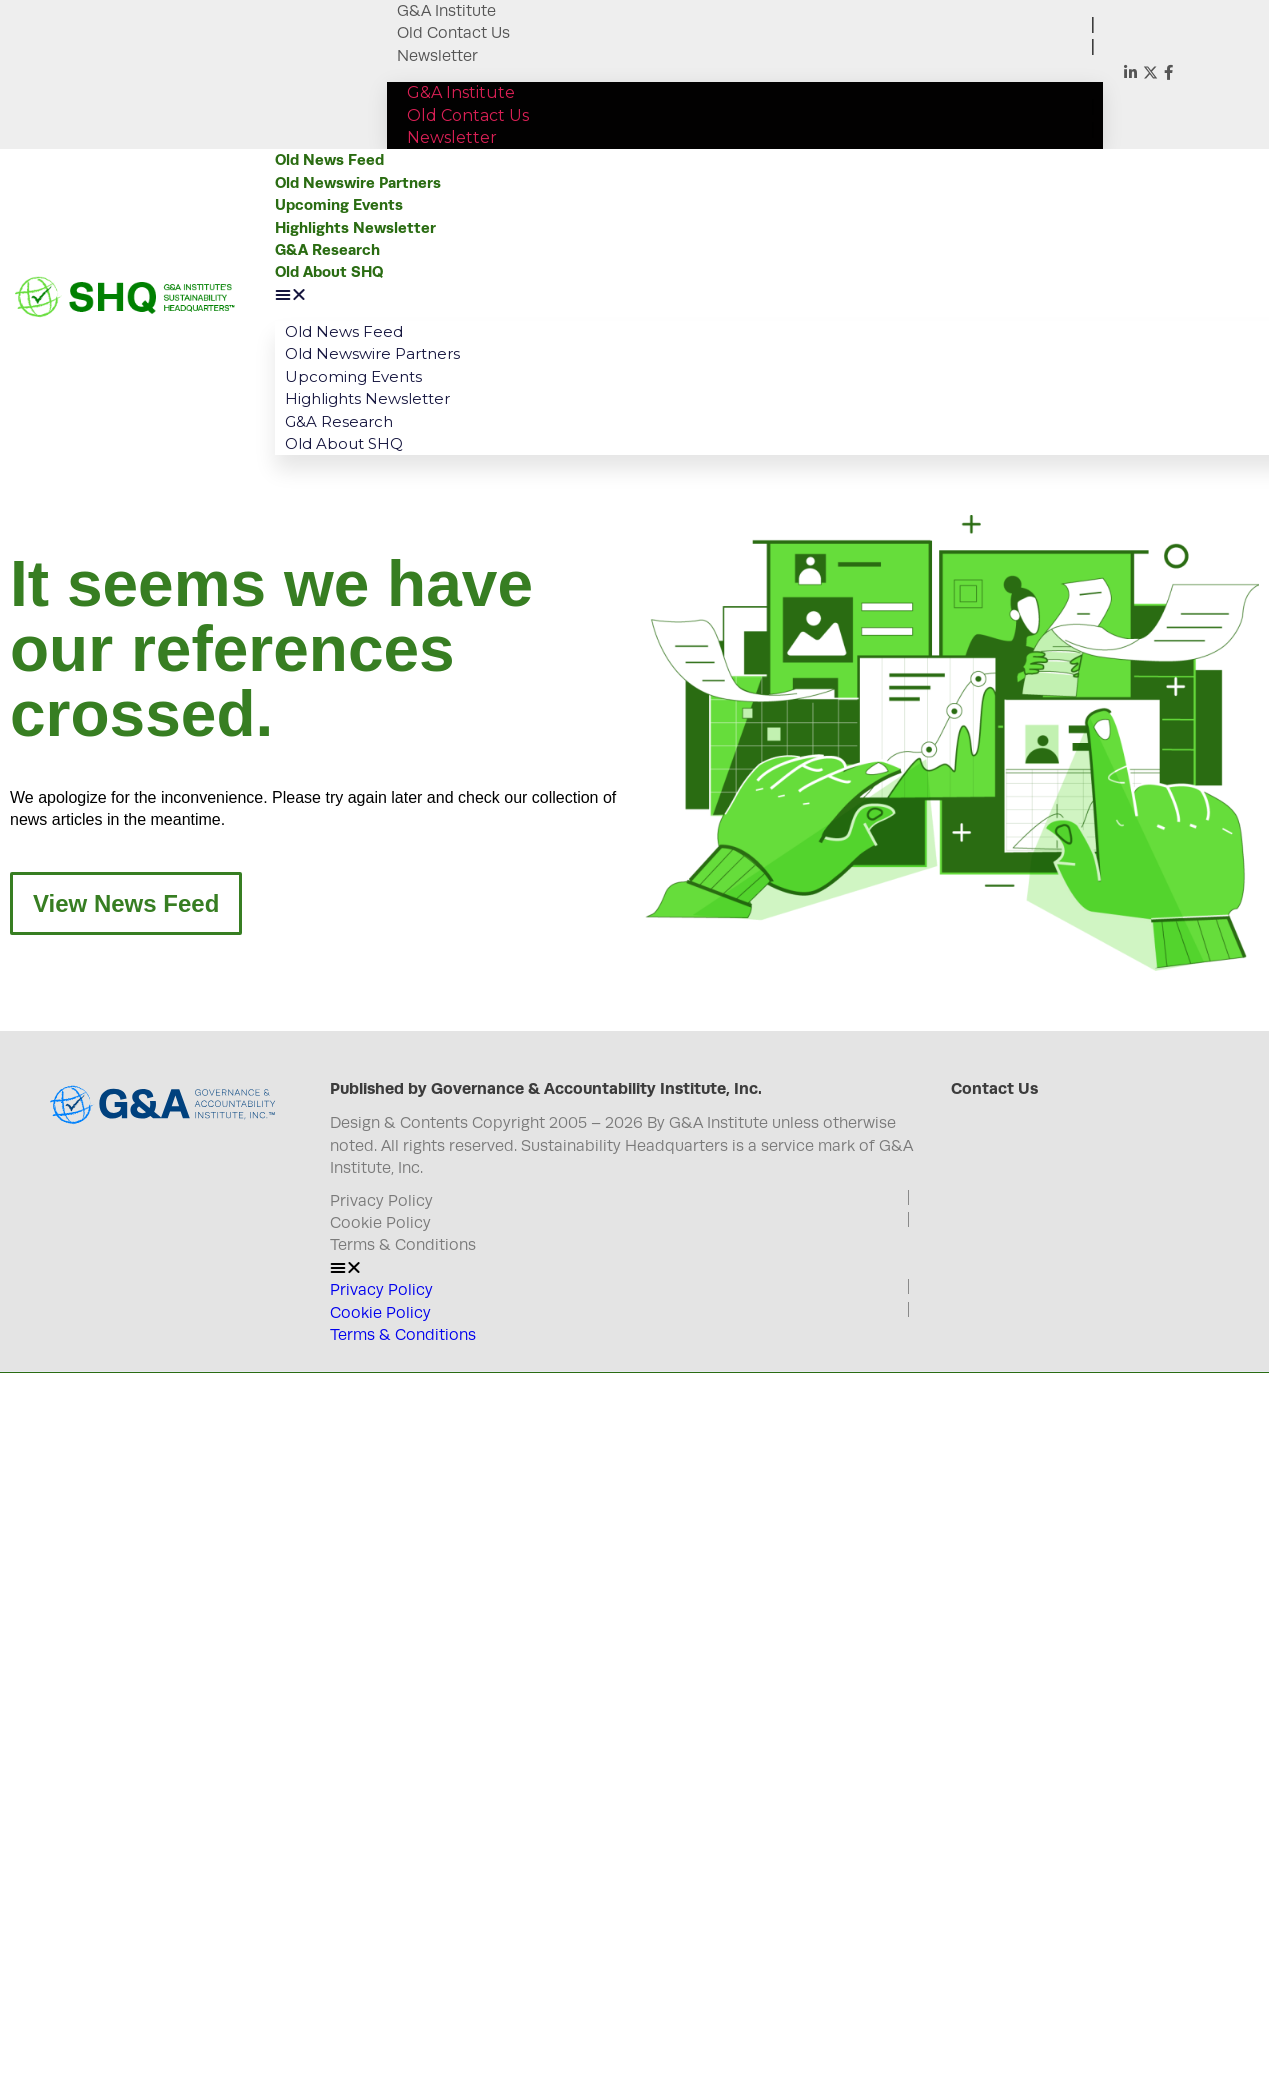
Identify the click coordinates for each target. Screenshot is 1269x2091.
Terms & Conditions (403, 1245)
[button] (764, 295)
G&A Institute (446, 11)
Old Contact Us (453, 33)
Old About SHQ (329, 271)
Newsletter (437, 56)
